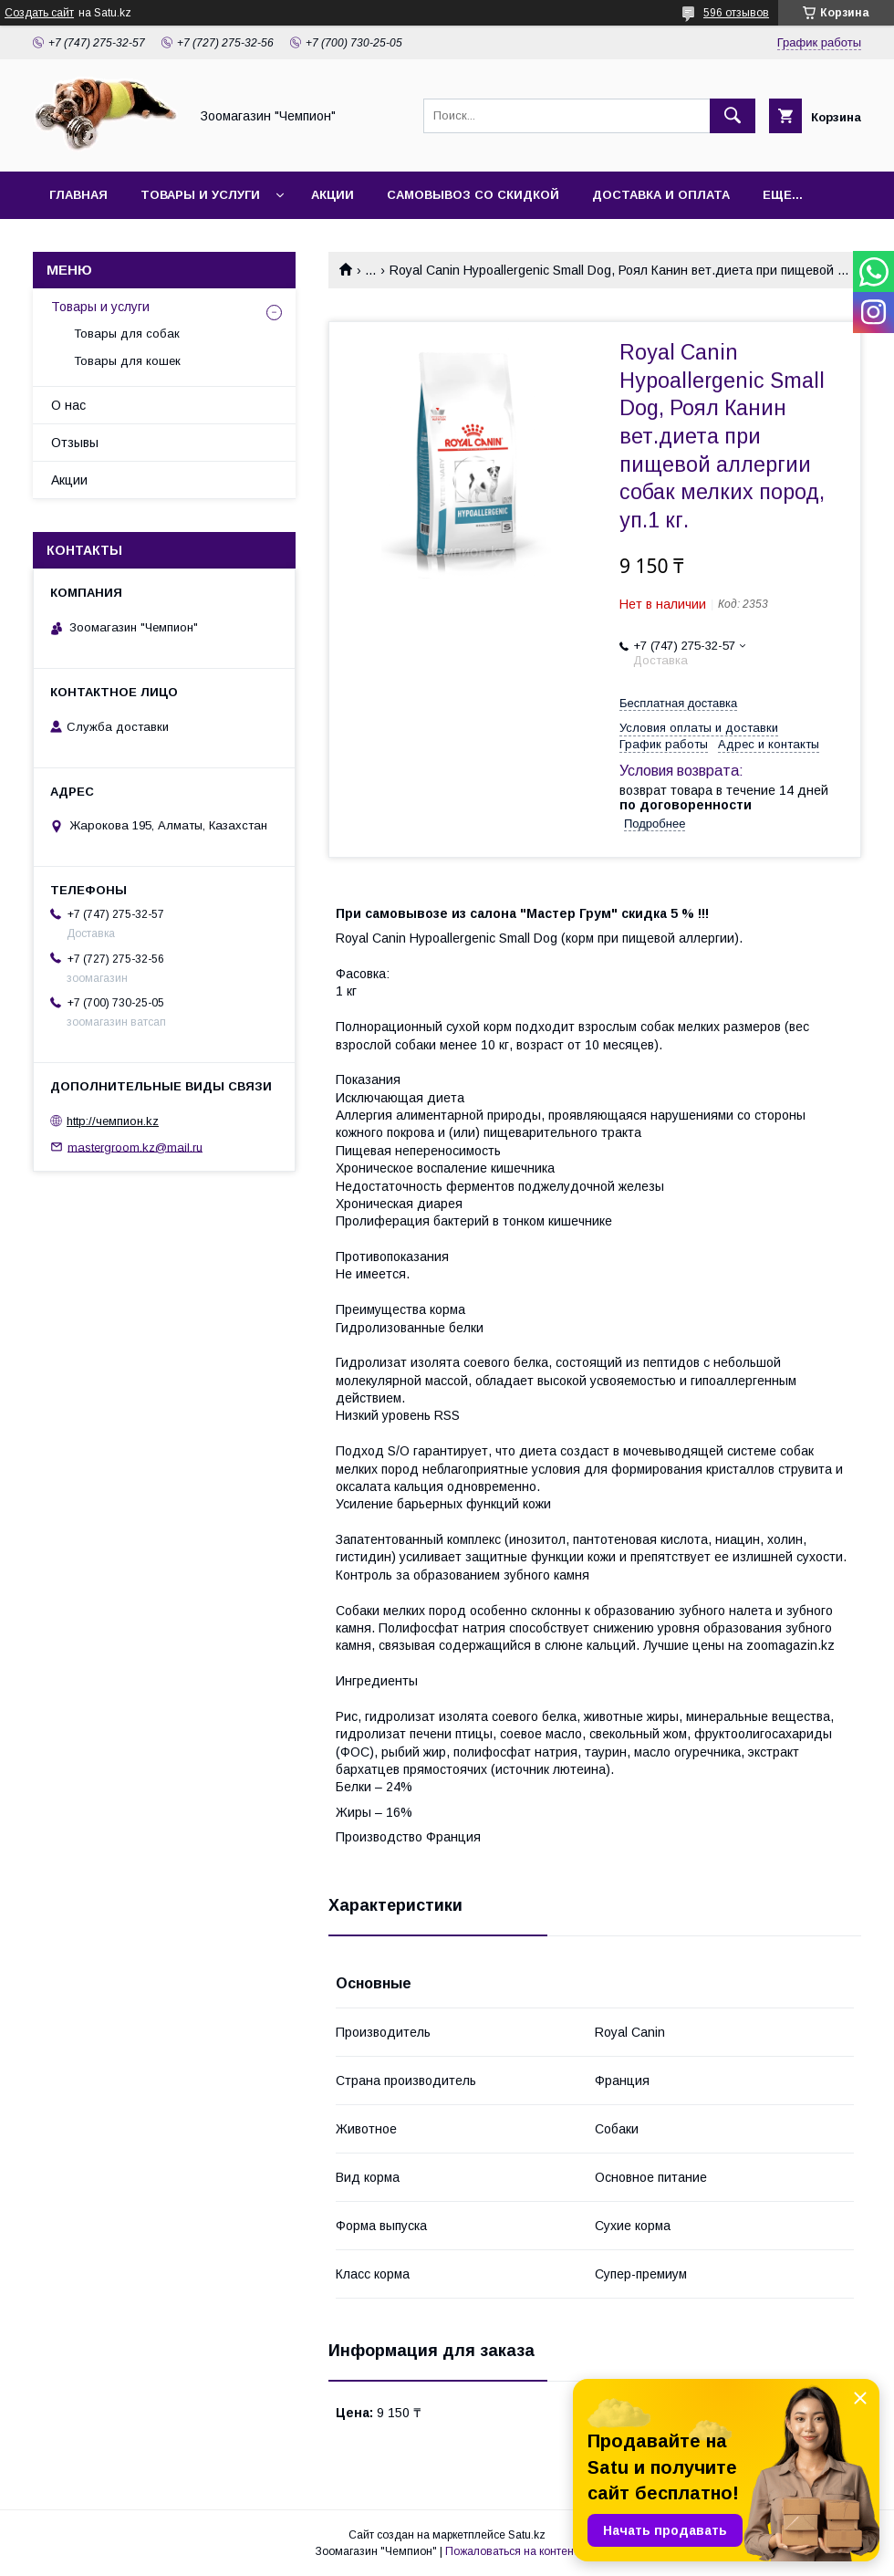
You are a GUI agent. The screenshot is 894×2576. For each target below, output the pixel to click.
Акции (332, 195)
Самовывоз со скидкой (473, 195)
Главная (78, 195)
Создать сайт (39, 12)
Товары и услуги (200, 195)
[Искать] (732, 116)
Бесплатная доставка (678, 703)
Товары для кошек (127, 361)
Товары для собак (127, 333)
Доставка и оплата (661, 195)
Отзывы (75, 442)
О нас (68, 405)
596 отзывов (736, 12)
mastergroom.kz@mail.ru (135, 1146)
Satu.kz (527, 2535)
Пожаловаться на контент (511, 2551)
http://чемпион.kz (113, 1121)
